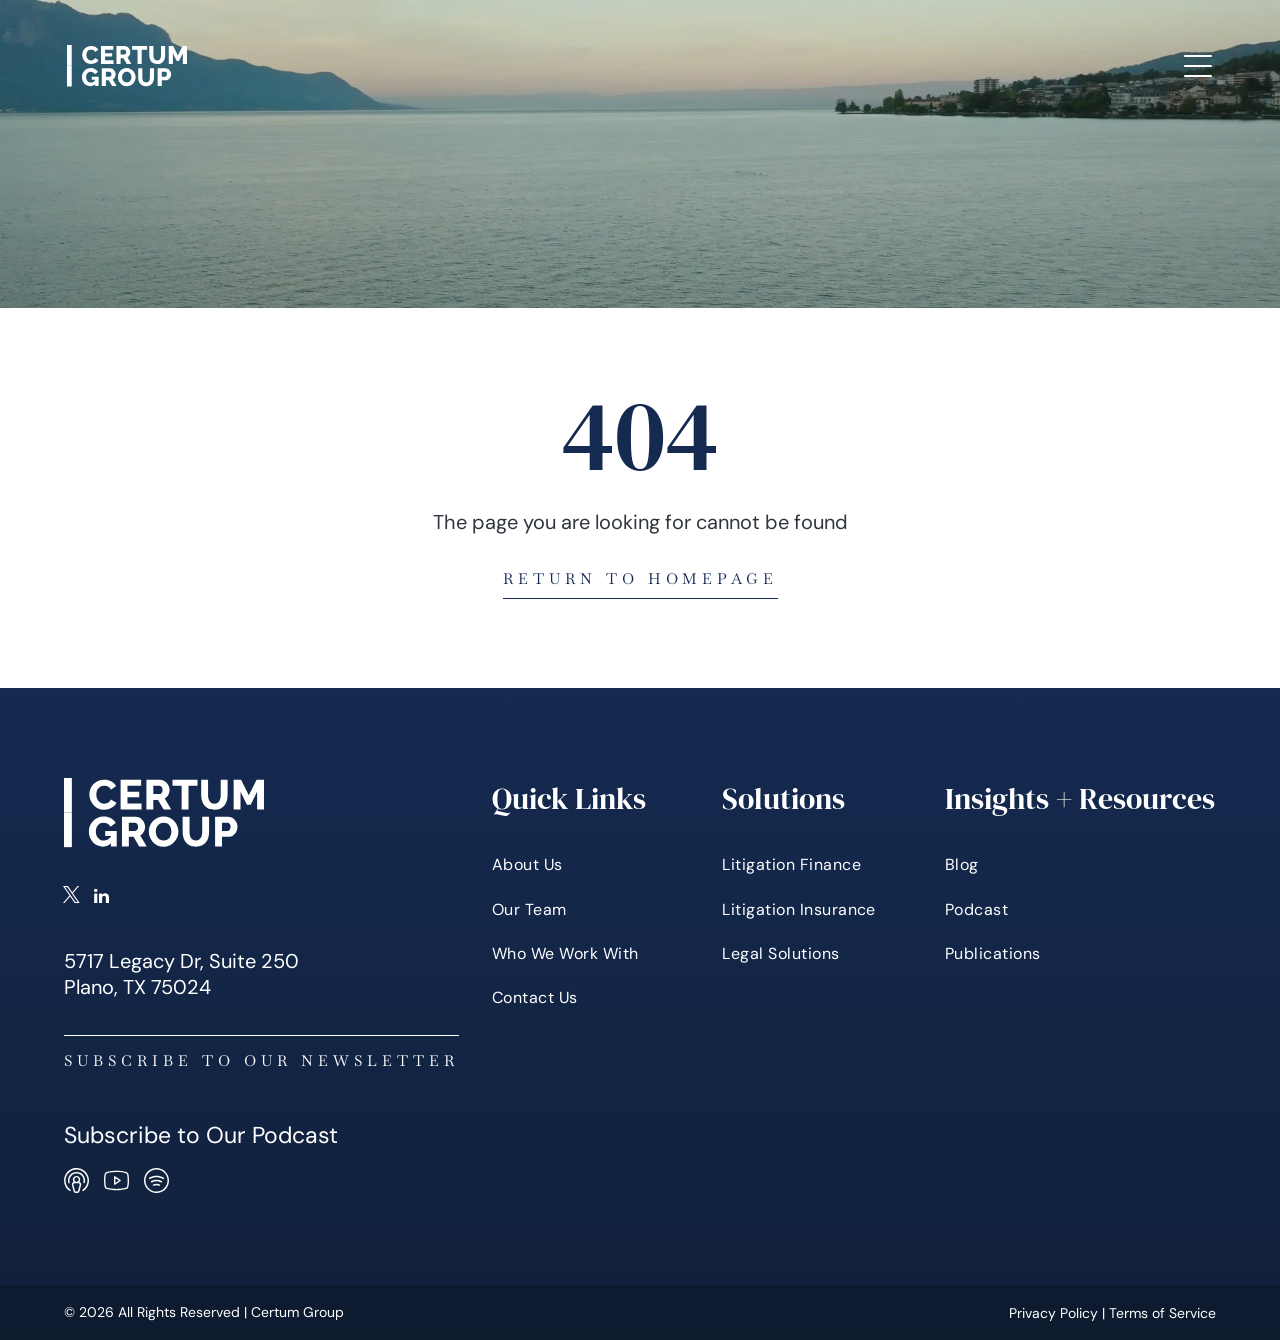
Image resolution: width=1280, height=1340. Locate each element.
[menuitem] (364, 49)
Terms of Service (1162, 1313)
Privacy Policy (1053, 1313)
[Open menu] (1198, 66)
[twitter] (71, 898)
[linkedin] (101, 898)
